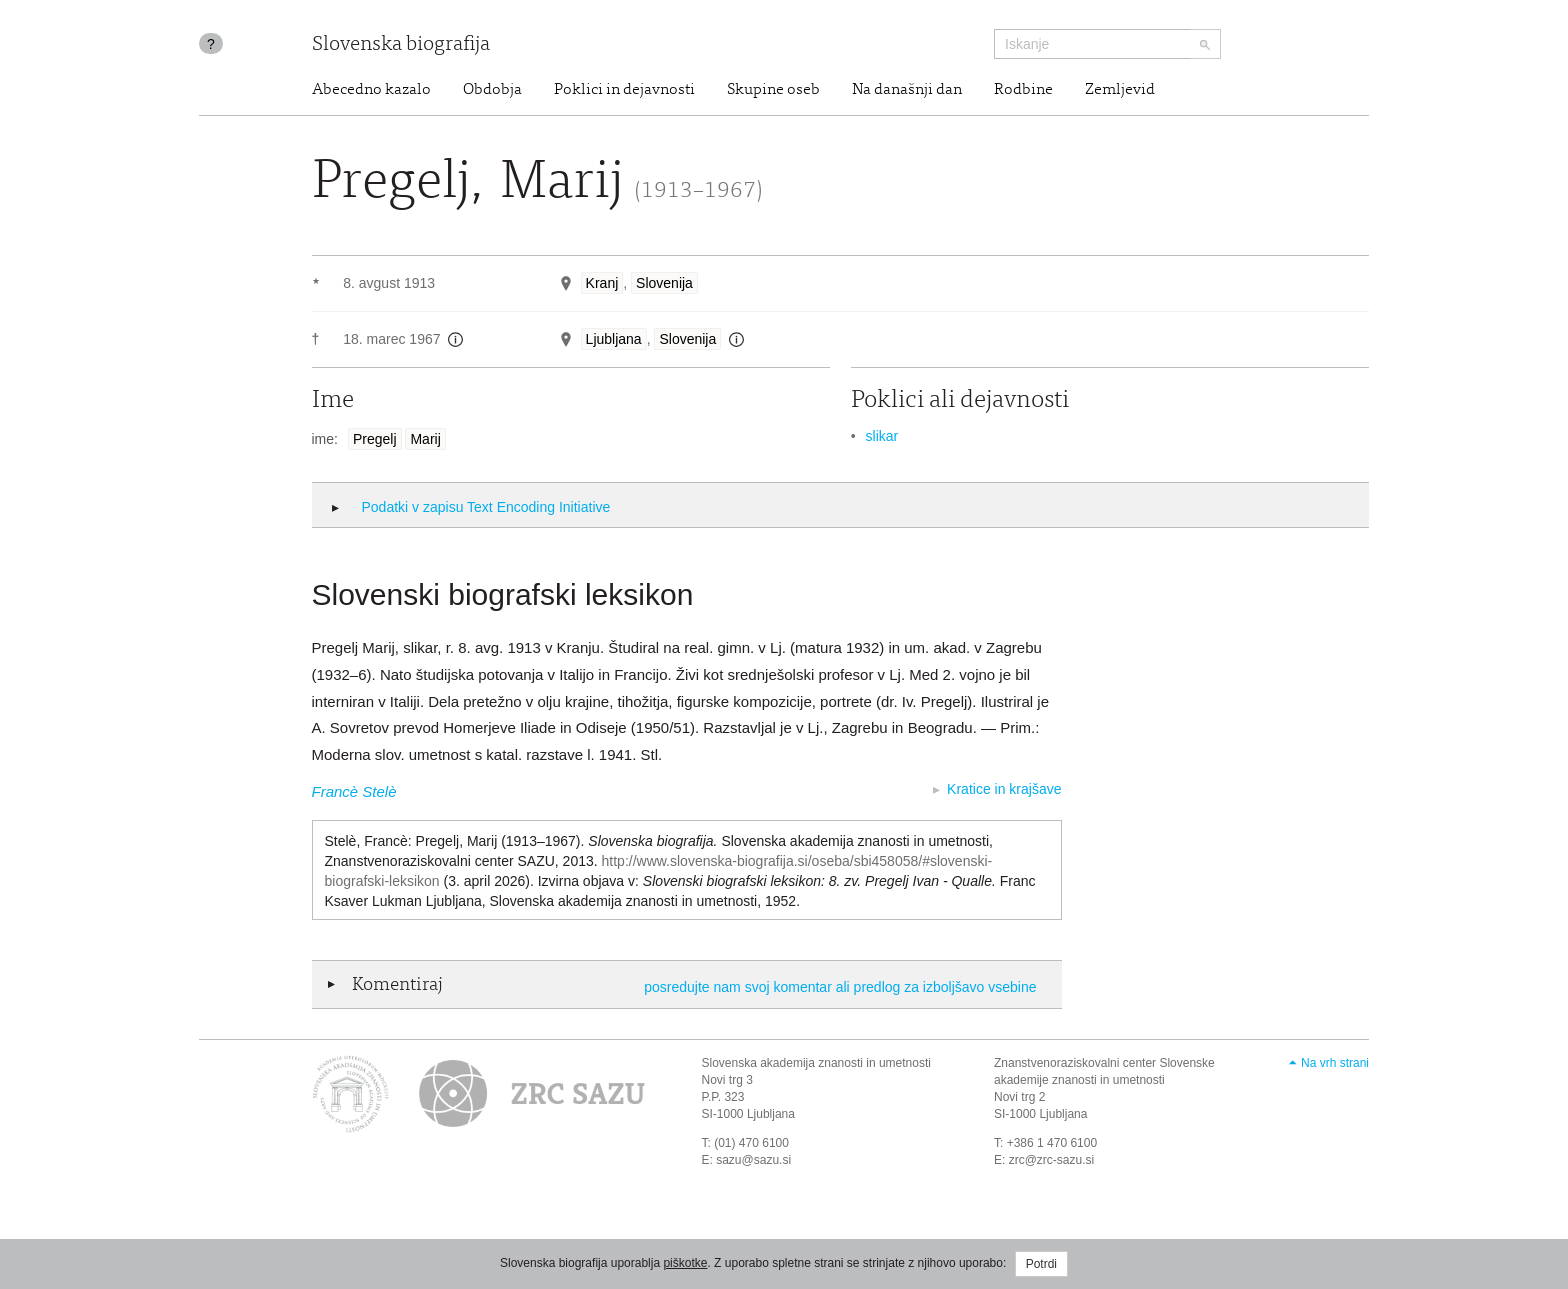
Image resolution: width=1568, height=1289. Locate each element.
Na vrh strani (1335, 1063)
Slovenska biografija (401, 45)
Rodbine (1023, 90)
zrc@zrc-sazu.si (1052, 1160)
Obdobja (492, 90)
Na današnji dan (907, 90)
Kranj (602, 283)
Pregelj (375, 439)
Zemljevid (1120, 90)
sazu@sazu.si (753, 1160)
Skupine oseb (773, 90)
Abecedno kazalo (371, 90)
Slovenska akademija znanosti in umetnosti (816, 1063)
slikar (882, 436)
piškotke (685, 1263)
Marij (425, 439)
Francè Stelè (354, 791)
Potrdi (1041, 1264)
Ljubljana (614, 339)
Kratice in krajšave (1004, 789)
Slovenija (664, 283)
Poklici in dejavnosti (624, 90)
